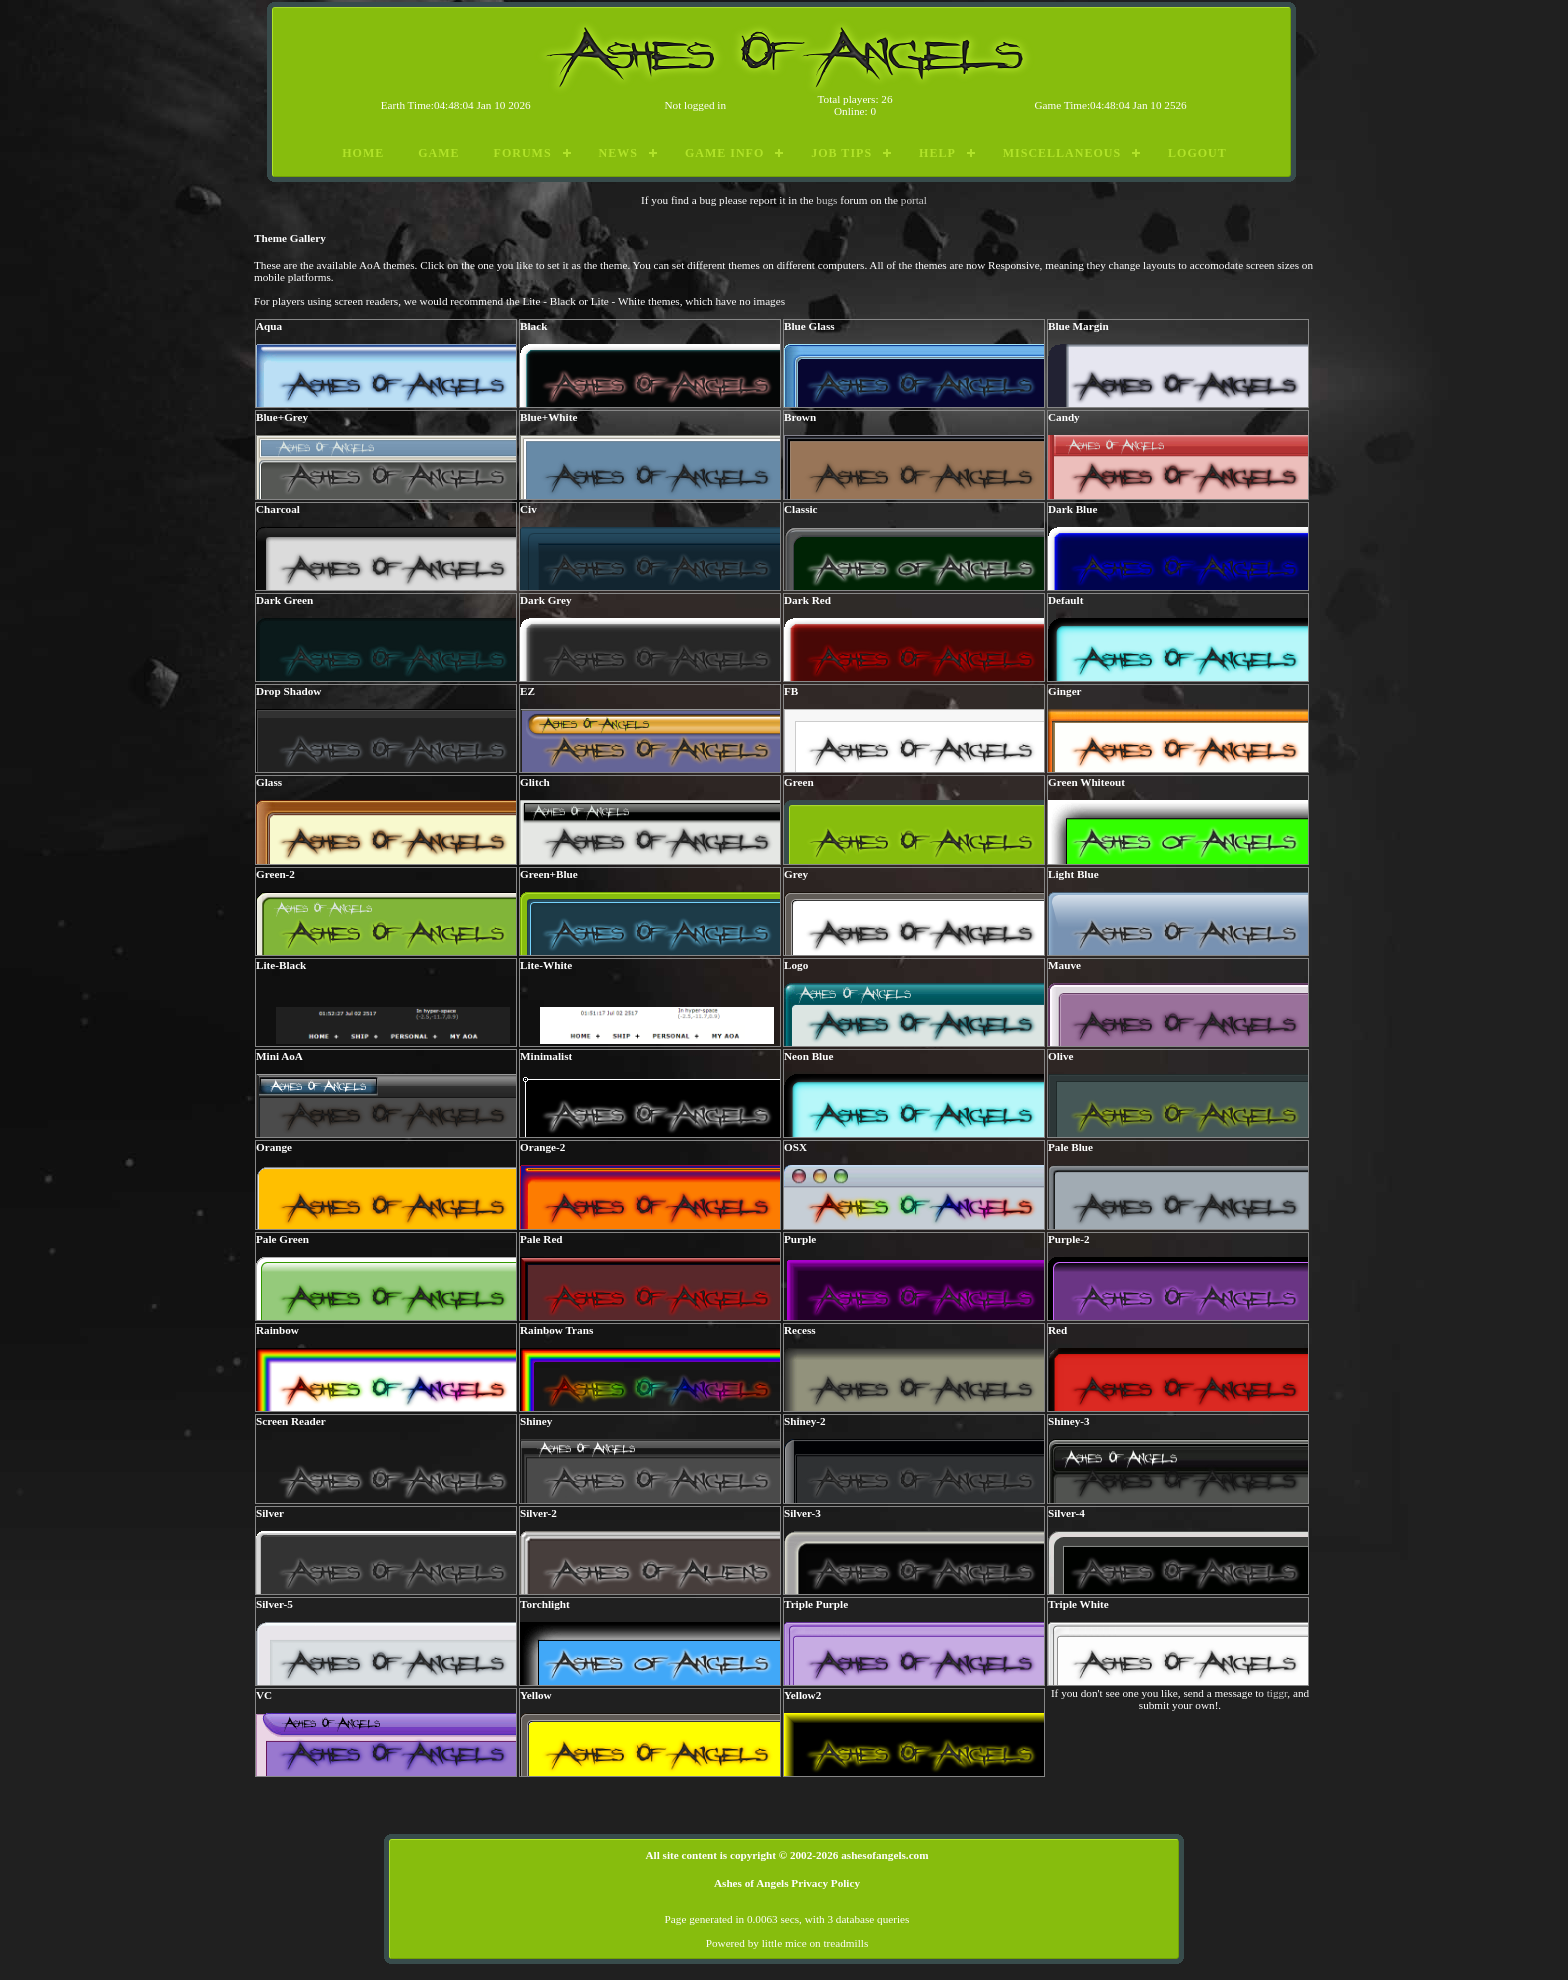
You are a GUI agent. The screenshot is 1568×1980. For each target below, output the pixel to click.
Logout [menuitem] (1197, 153)
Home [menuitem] (363, 153)
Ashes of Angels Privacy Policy (787, 1883)
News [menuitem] (618, 153)
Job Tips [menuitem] (841, 153)
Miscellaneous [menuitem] (1062, 153)
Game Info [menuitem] (724, 153)
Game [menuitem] (438, 153)
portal (914, 200)
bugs (826, 200)
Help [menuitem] (937, 153)
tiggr (1277, 1693)
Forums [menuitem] (523, 153)
